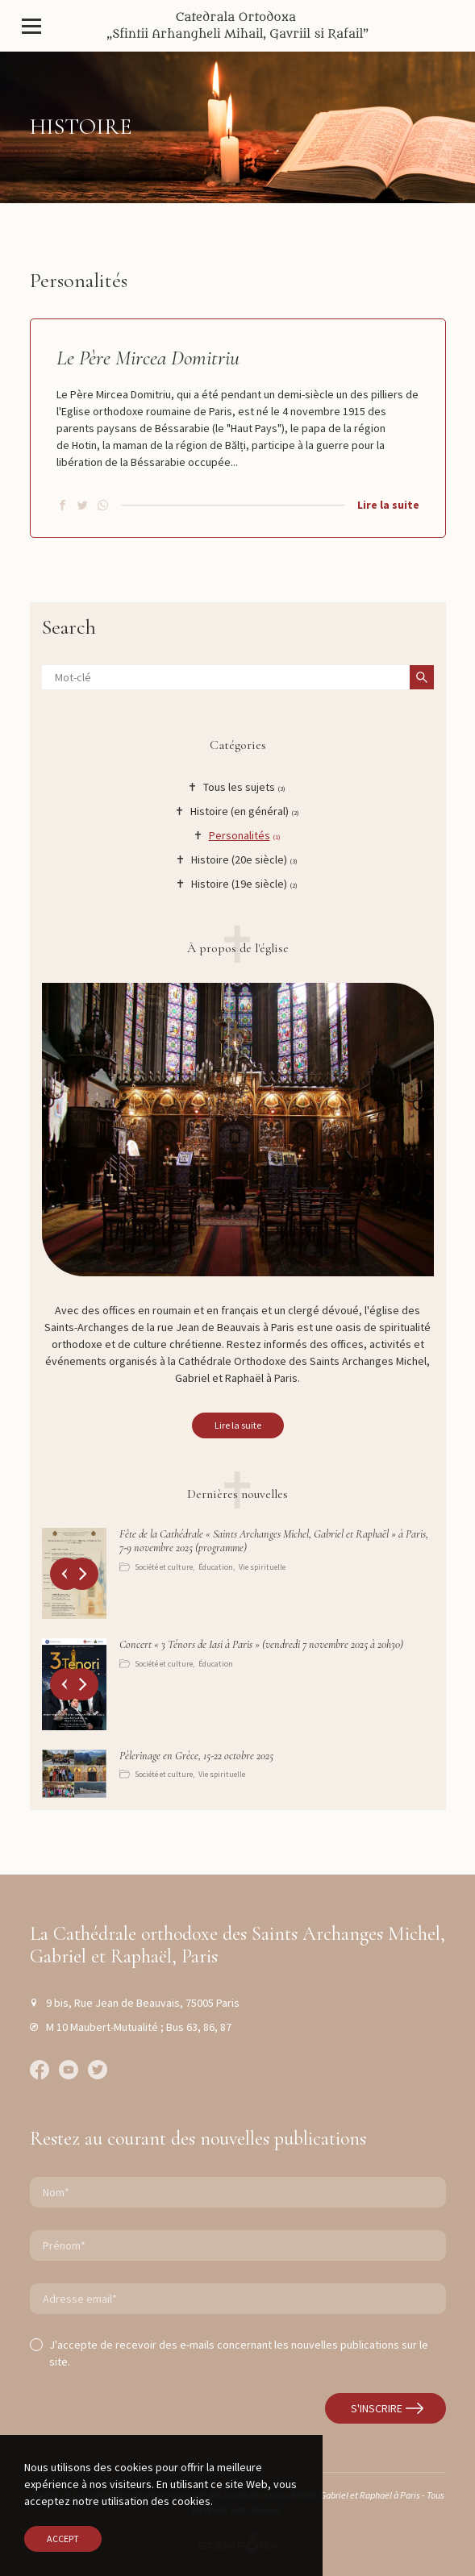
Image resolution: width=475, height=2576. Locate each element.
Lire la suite (388, 504)
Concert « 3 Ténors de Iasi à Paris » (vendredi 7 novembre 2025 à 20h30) (261, 1644)
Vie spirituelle (262, 1567)
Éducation (215, 1567)
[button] (82, 1574)
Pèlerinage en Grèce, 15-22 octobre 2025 (196, 1756)
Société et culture (164, 1567)
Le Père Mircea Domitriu (148, 357)
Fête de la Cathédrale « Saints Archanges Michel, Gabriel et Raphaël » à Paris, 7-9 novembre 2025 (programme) (273, 1541)
